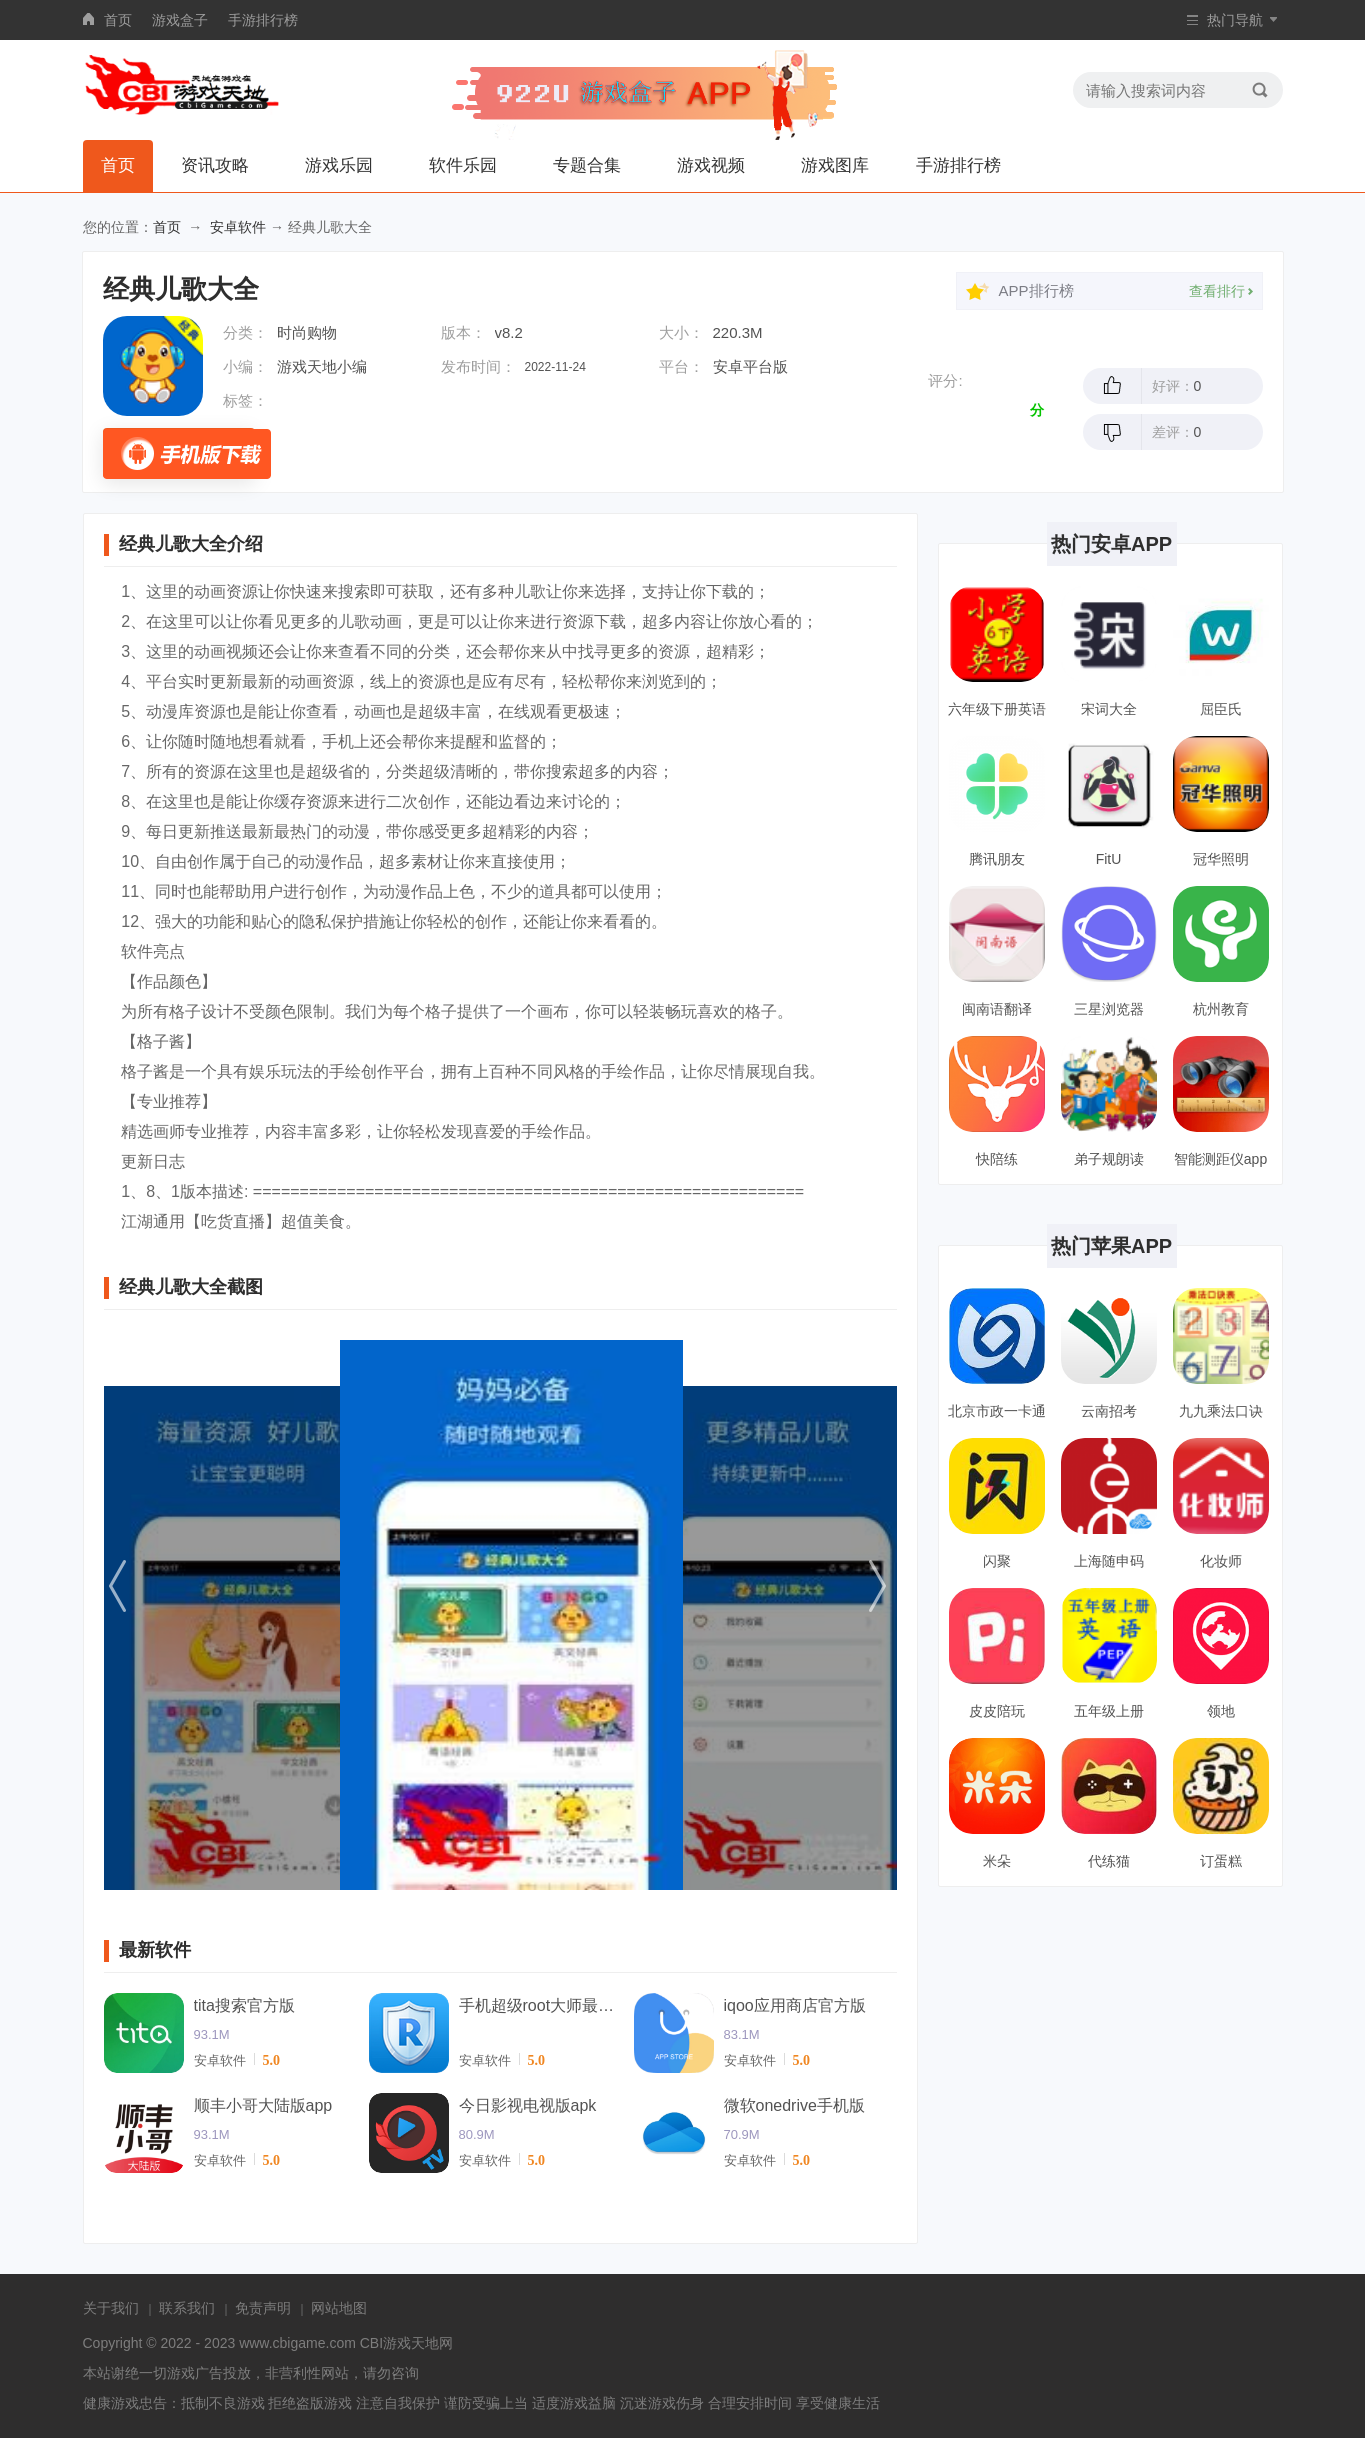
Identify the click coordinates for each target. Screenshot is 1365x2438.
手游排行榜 (263, 20)
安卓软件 (238, 227)
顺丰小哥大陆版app (263, 2105)
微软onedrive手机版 (794, 2105)
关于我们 (111, 2308)
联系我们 (187, 2308)
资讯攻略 (215, 165)
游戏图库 (835, 165)
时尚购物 (307, 332)
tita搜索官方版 (244, 2005)
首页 (118, 20)
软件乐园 (463, 165)
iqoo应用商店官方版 (795, 2005)
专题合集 (587, 165)
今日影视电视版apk (528, 2105)
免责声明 (263, 2308)
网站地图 (339, 2308)
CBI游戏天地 (399, 2343)
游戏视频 (711, 165)
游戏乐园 (339, 165)
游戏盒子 (180, 20)
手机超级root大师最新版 (539, 2005)
